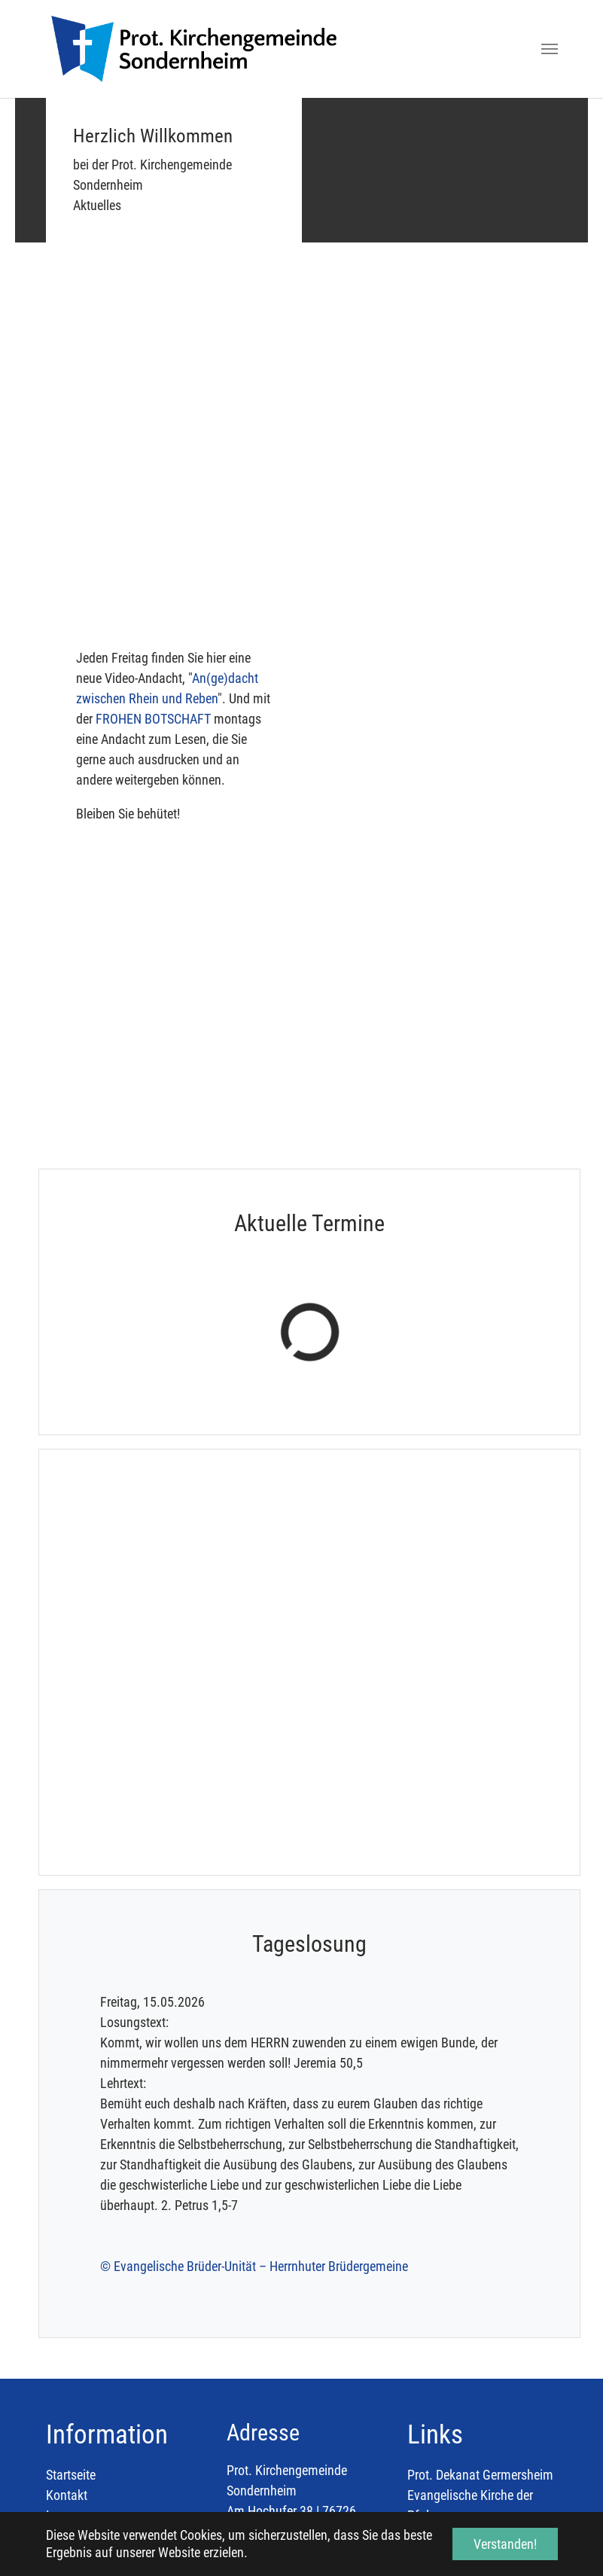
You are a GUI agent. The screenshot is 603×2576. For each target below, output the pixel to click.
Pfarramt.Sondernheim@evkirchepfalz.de (336, 2396)
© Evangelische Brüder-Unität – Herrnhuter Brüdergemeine (254, 2070)
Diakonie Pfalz (445, 2340)
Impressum (76, 2320)
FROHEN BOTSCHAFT (153, 719)
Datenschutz (79, 2340)
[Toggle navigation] (549, 49)
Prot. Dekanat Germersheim (480, 2279)
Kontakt (66, 2299)
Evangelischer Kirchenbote (477, 2360)
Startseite (71, 2279)
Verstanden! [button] (505, 2544)
